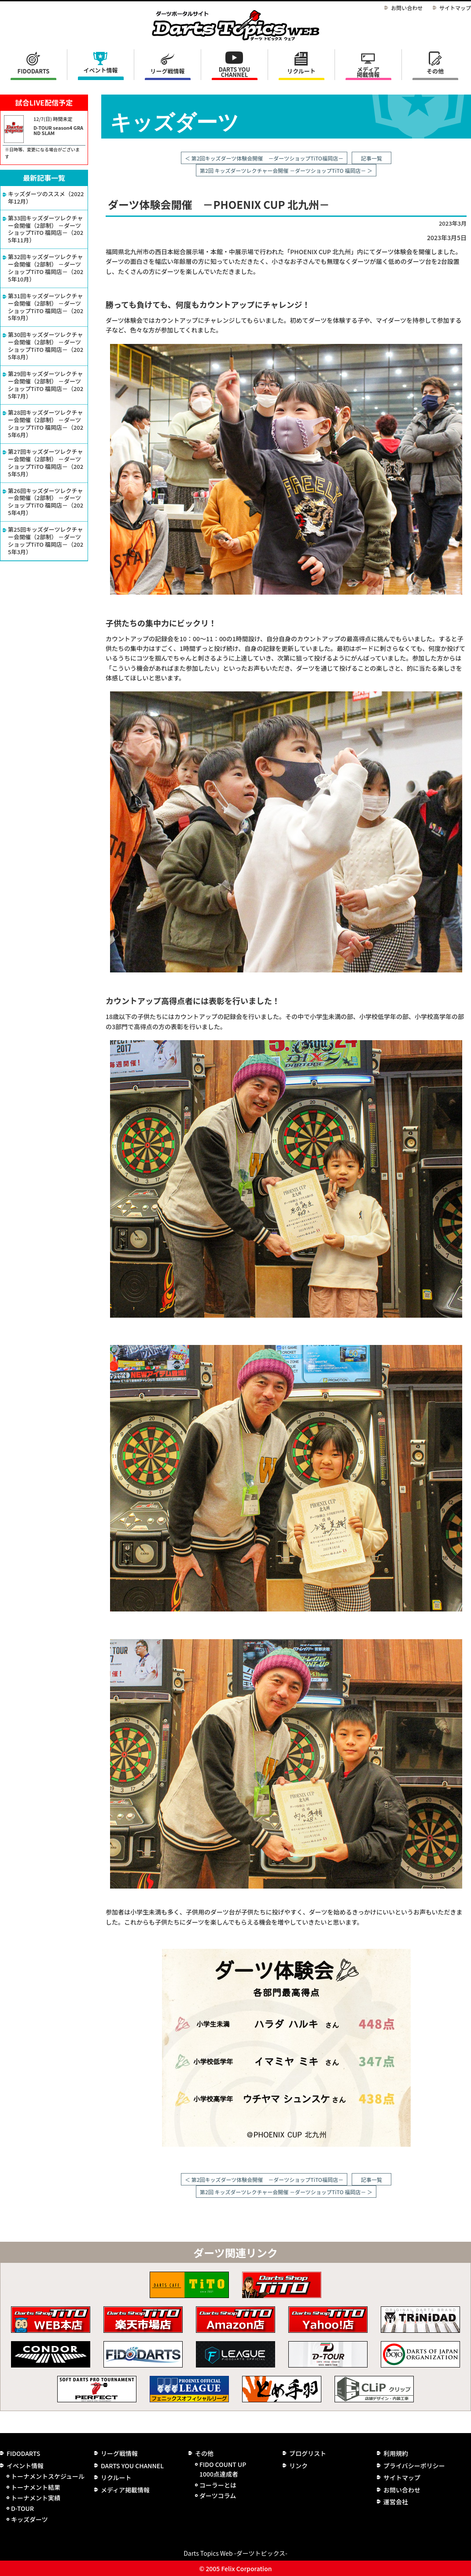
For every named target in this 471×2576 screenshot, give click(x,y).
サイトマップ (455, 7)
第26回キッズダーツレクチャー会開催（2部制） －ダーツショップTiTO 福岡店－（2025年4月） (45, 502)
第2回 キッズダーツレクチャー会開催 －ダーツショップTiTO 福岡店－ (283, 170)
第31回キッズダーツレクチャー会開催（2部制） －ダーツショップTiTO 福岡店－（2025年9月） (45, 307)
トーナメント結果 (35, 2487)
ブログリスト (307, 2453)
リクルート (301, 71)
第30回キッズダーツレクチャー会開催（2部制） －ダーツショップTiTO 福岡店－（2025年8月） (45, 346)
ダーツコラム (217, 2495)
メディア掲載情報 (368, 72)
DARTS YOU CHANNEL (234, 72)
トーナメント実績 (35, 2497)
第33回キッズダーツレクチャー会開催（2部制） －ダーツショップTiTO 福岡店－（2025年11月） (45, 230)
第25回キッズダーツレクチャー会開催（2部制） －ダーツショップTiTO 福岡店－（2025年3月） (45, 541)
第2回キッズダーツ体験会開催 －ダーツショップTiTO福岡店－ (267, 158)
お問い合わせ (407, 7)
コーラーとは (217, 2485)
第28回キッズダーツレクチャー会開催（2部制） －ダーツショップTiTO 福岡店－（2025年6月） (45, 424)
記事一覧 (371, 158)
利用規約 (395, 2453)
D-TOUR (22, 2508)
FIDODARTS (34, 71)
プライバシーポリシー (414, 2465)
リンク (298, 2465)
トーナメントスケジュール (48, 2476)
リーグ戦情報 (119, 2453)
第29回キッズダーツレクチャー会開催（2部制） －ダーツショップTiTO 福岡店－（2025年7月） (45, 385)
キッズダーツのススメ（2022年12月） (46, 197)
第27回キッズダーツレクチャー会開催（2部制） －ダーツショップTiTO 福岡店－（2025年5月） (45, 463)
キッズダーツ (29, 2519)
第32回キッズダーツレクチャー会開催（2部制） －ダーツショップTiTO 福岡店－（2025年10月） (45, 268)
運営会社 (395, 2501)
